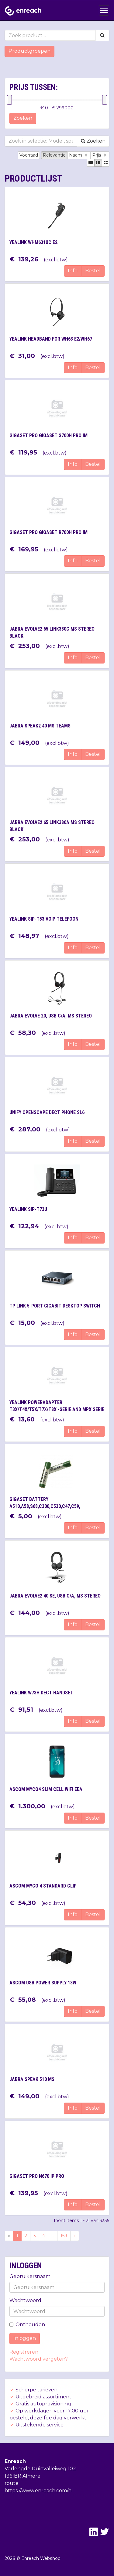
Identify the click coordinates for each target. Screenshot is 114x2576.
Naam (79, 155)
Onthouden (27, 2324)
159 (63, 2235)
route (12, 2483)
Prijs (100, 155)
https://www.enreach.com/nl (39, 2490)
